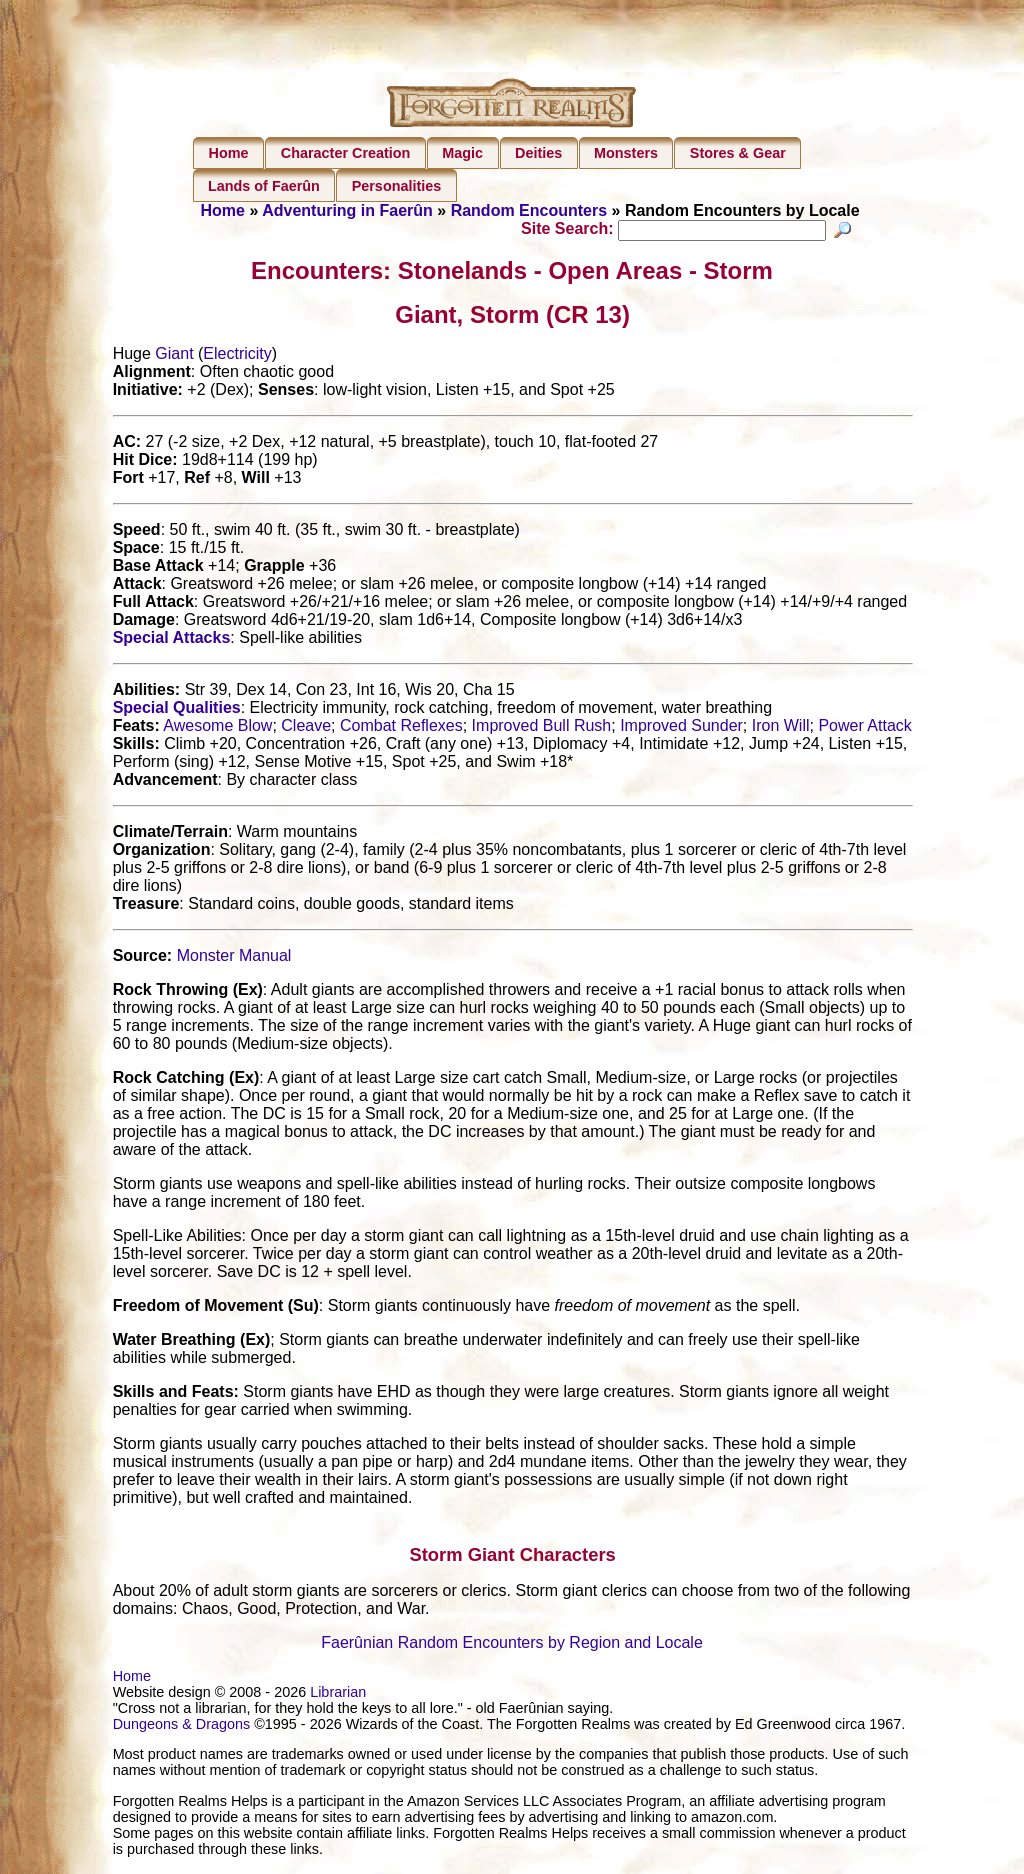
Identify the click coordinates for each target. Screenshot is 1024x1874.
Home (229, 153)
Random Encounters (529, 210)
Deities (538, 153)
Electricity (237, 356)
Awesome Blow (217, 728)
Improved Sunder (681, 728)
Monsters (626, 153)
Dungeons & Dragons (182, 1727)
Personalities (397, 186)
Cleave (306, 728)
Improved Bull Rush (542, 728)
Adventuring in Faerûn (347, 210)
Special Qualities (177, 710)
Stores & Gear (738, 153)
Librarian (338, 1695)
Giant (174, 356)
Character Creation (346, 153)
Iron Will (781, 728)
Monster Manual (234, 958)
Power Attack (864, 728)
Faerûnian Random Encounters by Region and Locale (512, 1645)
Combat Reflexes (401, 728)
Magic (462, 153)
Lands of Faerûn (264, 186)
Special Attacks (172, 640)
